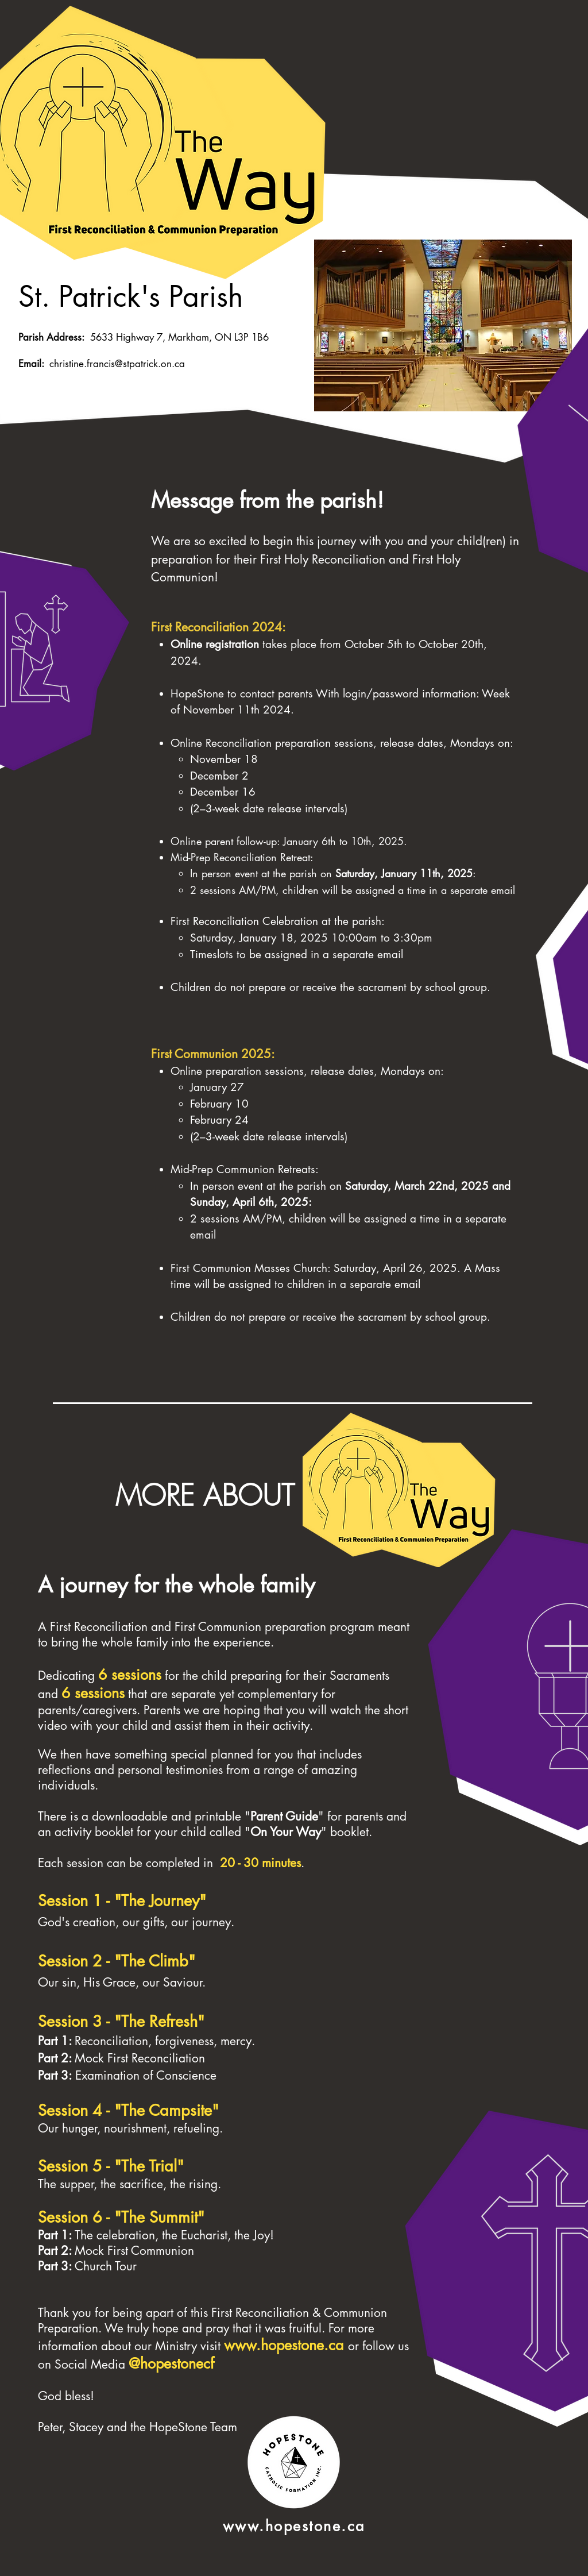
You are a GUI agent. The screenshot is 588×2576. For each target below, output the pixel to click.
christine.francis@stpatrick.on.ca (117, 363)
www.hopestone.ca (283, 2345)
